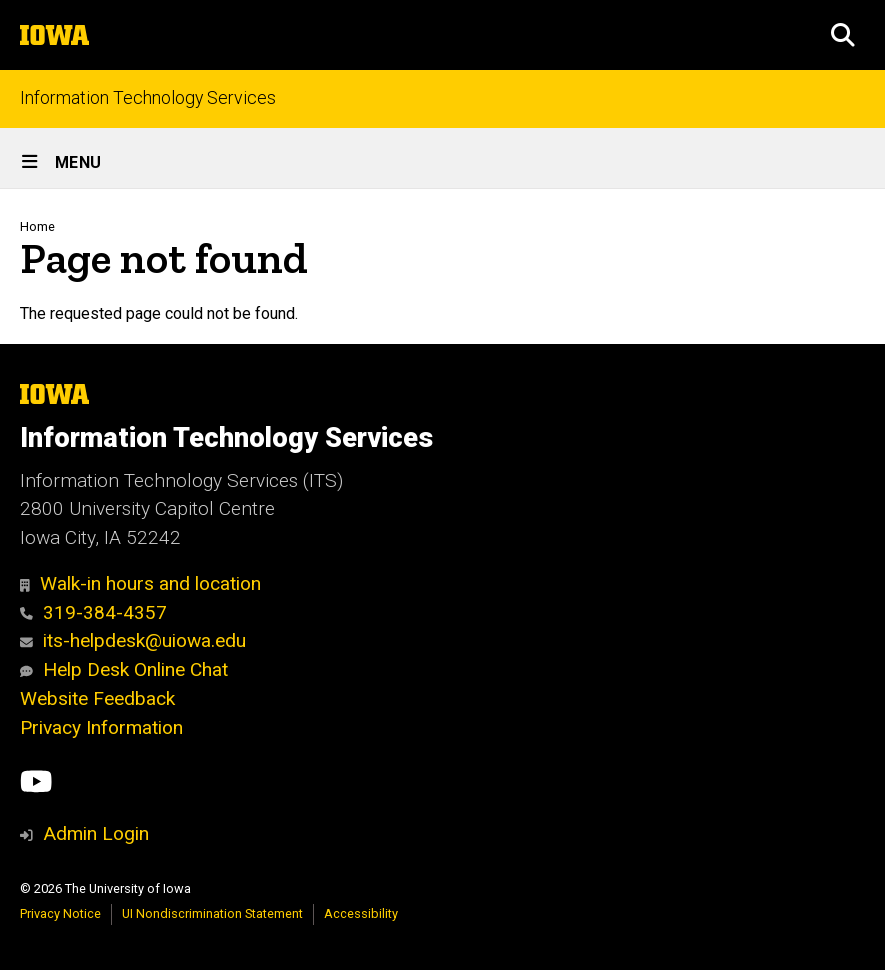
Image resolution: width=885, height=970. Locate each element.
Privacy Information (101, 727)
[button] (843, 35)
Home (37, 226)
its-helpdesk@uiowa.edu (133, 640)
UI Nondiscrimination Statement (212, 913)
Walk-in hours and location (140, 583)
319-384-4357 (93, 612)
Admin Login (96, 833)
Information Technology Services (148, 99)
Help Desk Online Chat (124, 669)
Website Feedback (97, 698)
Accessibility (361, 913)
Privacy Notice (60, 913)
